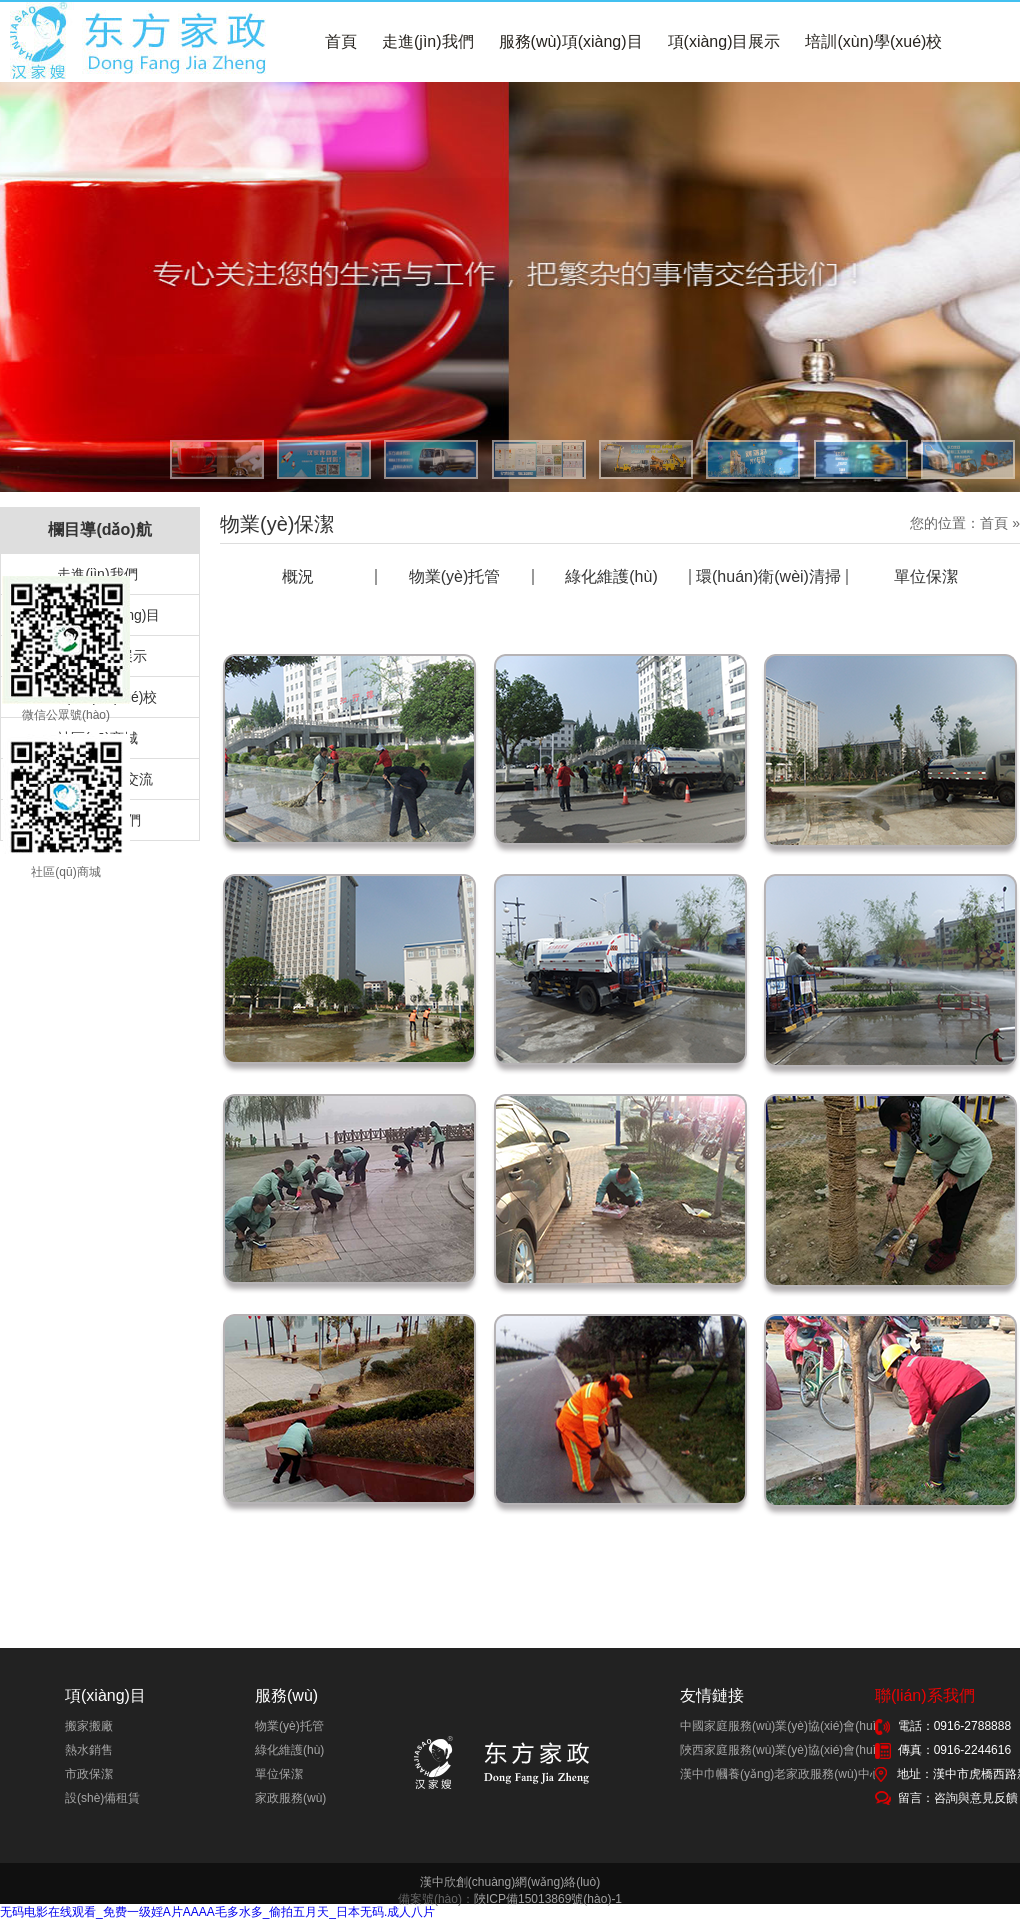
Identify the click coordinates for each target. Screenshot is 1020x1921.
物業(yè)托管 (455, 577)
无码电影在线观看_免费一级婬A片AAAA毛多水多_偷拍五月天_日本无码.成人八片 (217, 1912)
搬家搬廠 (89, 1726)
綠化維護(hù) (611, 577)
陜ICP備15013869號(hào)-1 (548, 1899)
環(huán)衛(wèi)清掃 (768, 577)
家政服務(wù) (290, 1798)
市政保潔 (89, 1774)
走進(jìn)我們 (428, 41)
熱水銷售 (89, 1750)
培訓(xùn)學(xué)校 (873, 41)
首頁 (341, 41)
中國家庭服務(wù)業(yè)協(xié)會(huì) (780, 1726)
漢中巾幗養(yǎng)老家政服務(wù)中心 (781, 1774)
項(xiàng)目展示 (724, 41)
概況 (298, 577)
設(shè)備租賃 (102, 1798)
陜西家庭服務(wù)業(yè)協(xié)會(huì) (780, 1750)
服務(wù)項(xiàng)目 (571, 41)
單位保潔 (926, 577)
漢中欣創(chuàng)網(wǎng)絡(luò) (510, 1882)
